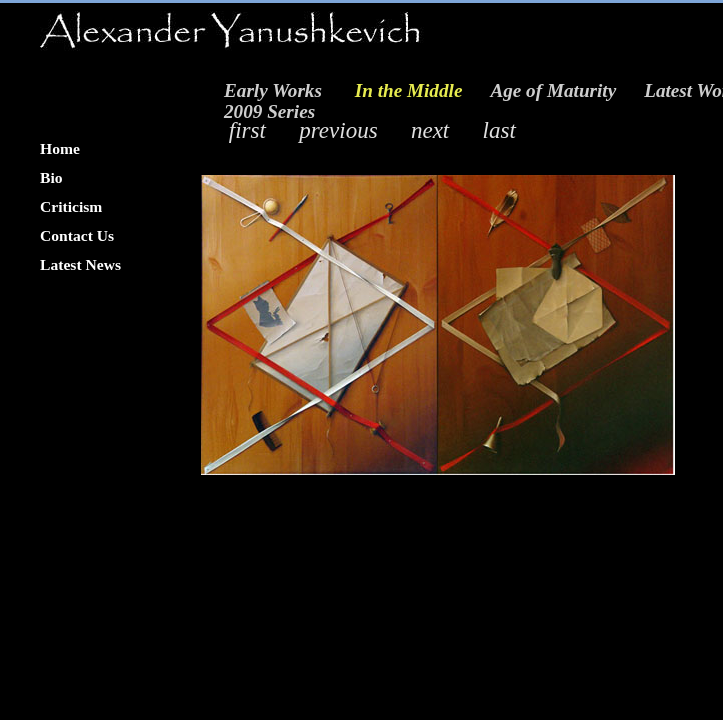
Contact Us (77, 235)
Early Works (273, 90)
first (247, 130)
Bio (51, 177)
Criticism (71, 206)
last (499, 130)
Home (60, 148)
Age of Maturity (553, 90)
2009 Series (269, 111)
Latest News (80, 264)
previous (338, 130)
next (430, 130)
